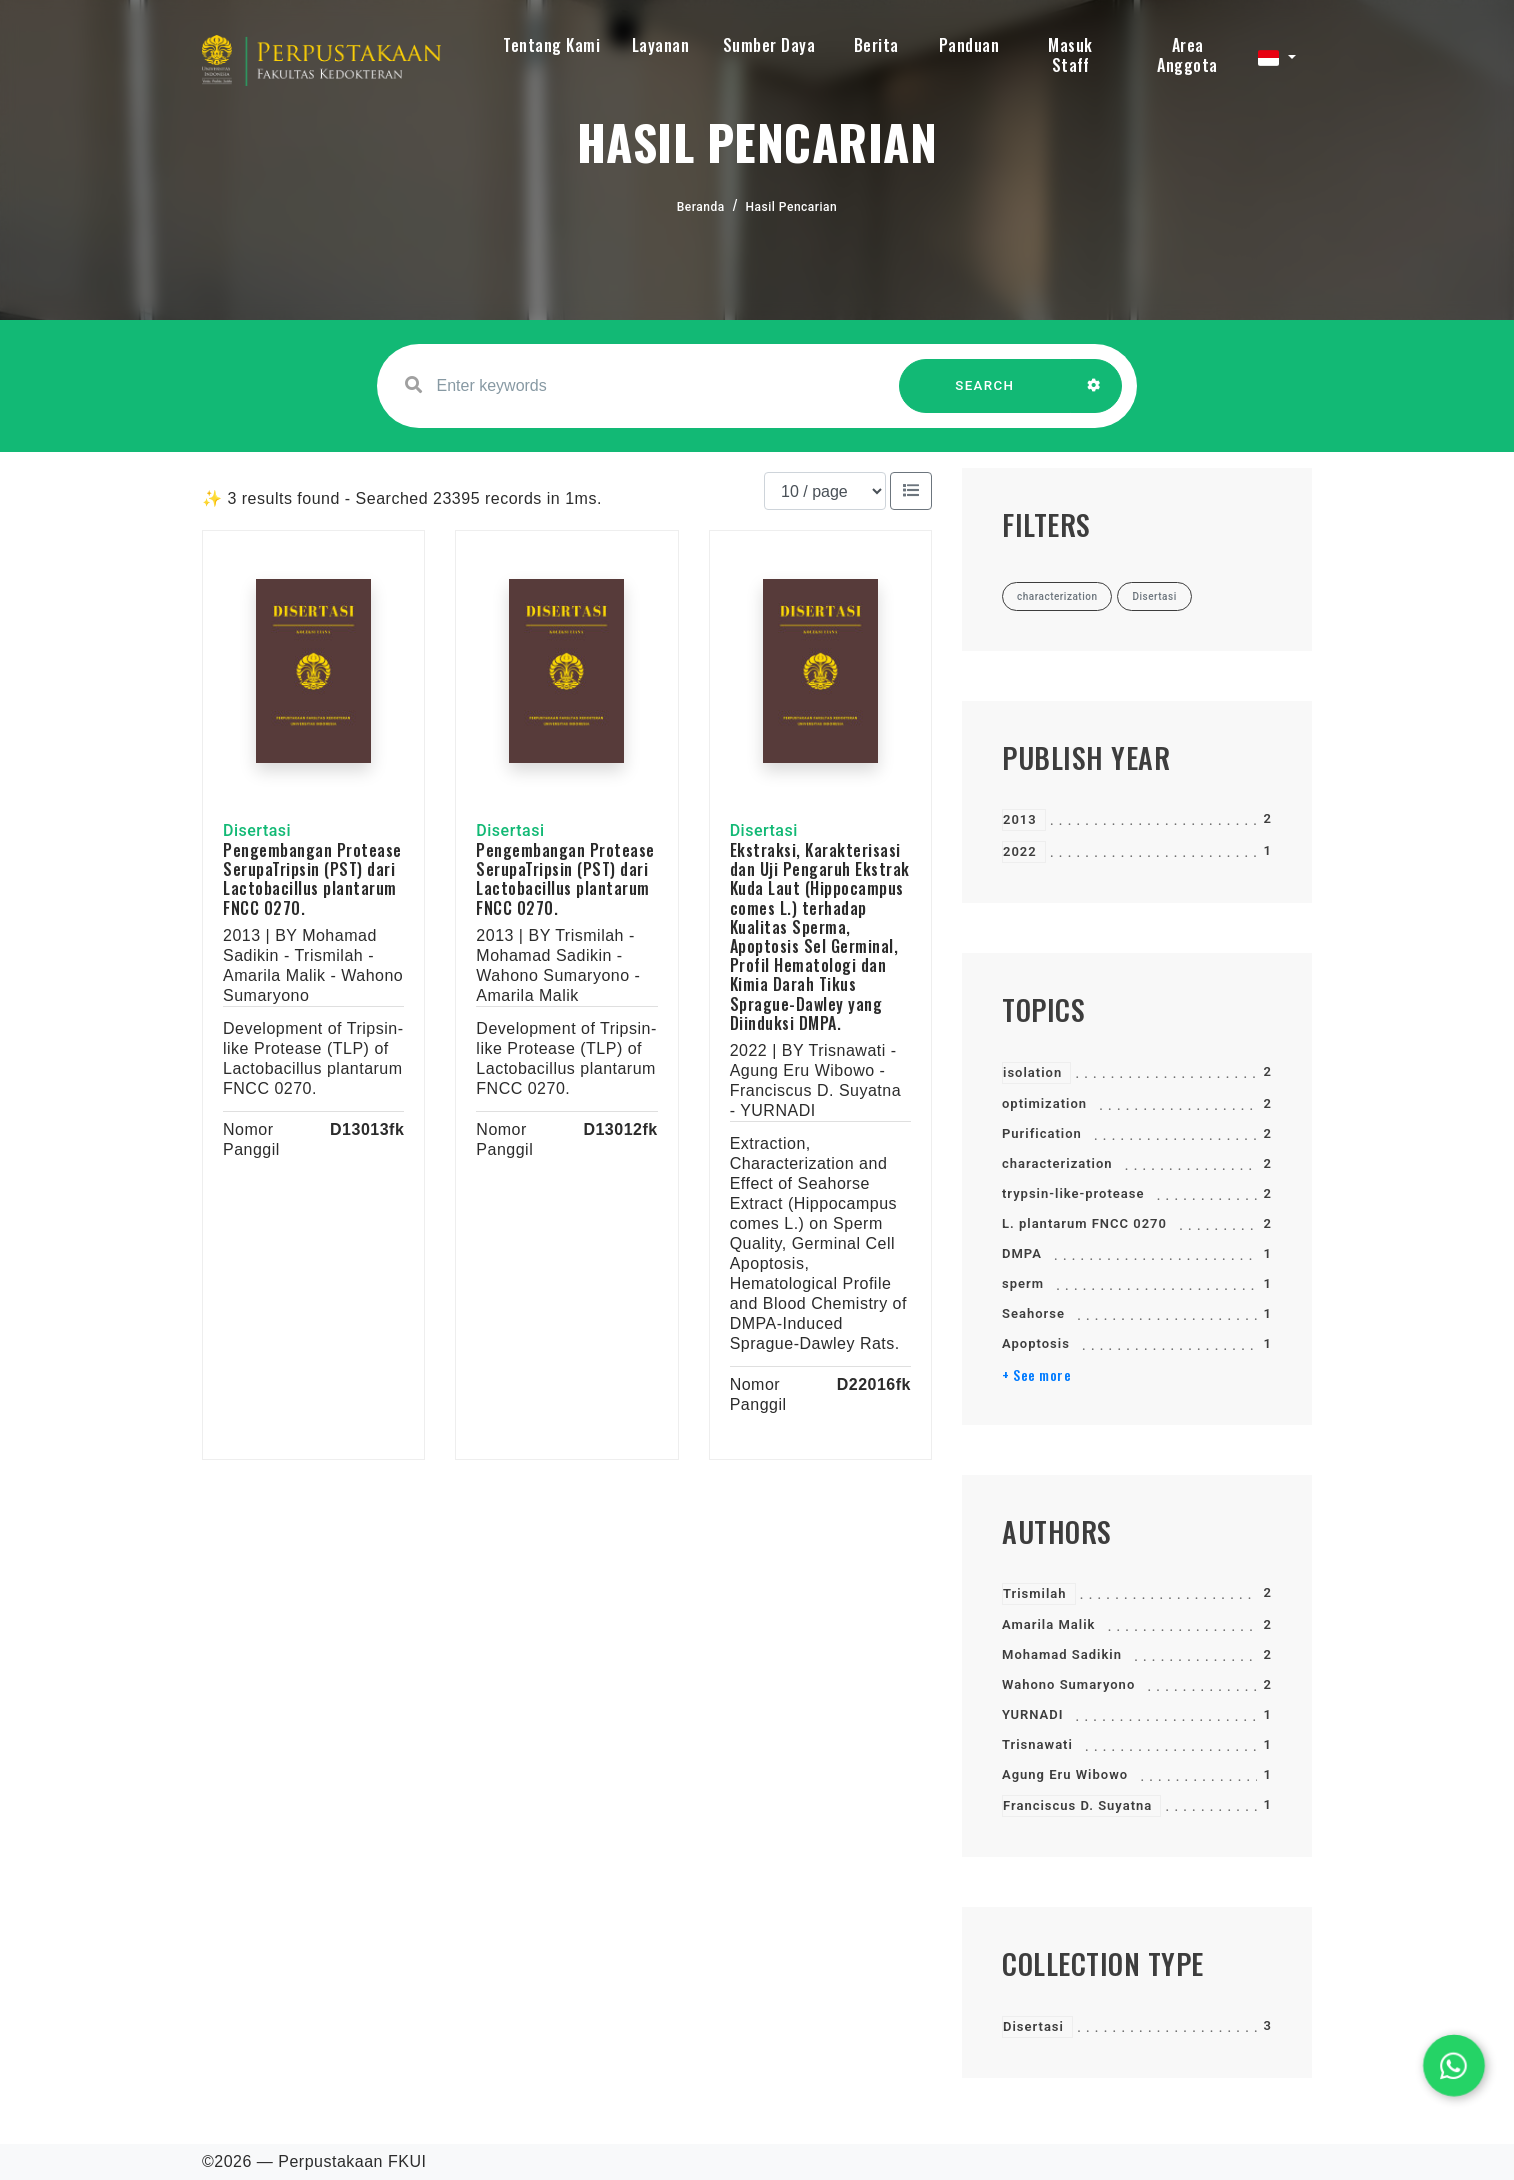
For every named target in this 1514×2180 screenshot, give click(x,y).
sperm (1023, 1283)
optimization (1044, 1103)
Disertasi (1033, 2026)
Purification (1042, 1133)
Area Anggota (1187, 55)
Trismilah (1035, 1593)
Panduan (969, 45)
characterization (1057, 1163)
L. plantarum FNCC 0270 (1084, 1223)
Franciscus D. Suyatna (1077, 1805)
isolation (1032, 1072)
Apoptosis (1036, 1343)
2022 (1020, 851)
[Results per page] (825, 491)
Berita (876, 45)
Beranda (701, 207)
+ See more (1036, 1375)
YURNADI (1032, 1714)
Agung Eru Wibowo (1065, 1774)
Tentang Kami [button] (551, 45)
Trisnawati (1037, 1744)
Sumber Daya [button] (769, 45)
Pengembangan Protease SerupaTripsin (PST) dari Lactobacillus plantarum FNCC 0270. (312, 879)
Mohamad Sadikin (1062, 1654)
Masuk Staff (1070, 55)
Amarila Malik (1048, 1624)
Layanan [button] (661, 45)
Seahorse (1033, 1313)
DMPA (1022, 1253)
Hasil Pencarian (792, 207)
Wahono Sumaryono (1068, 1684)
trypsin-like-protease (1073, 1193)
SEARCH (985, 395)
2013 (1020, 819)
